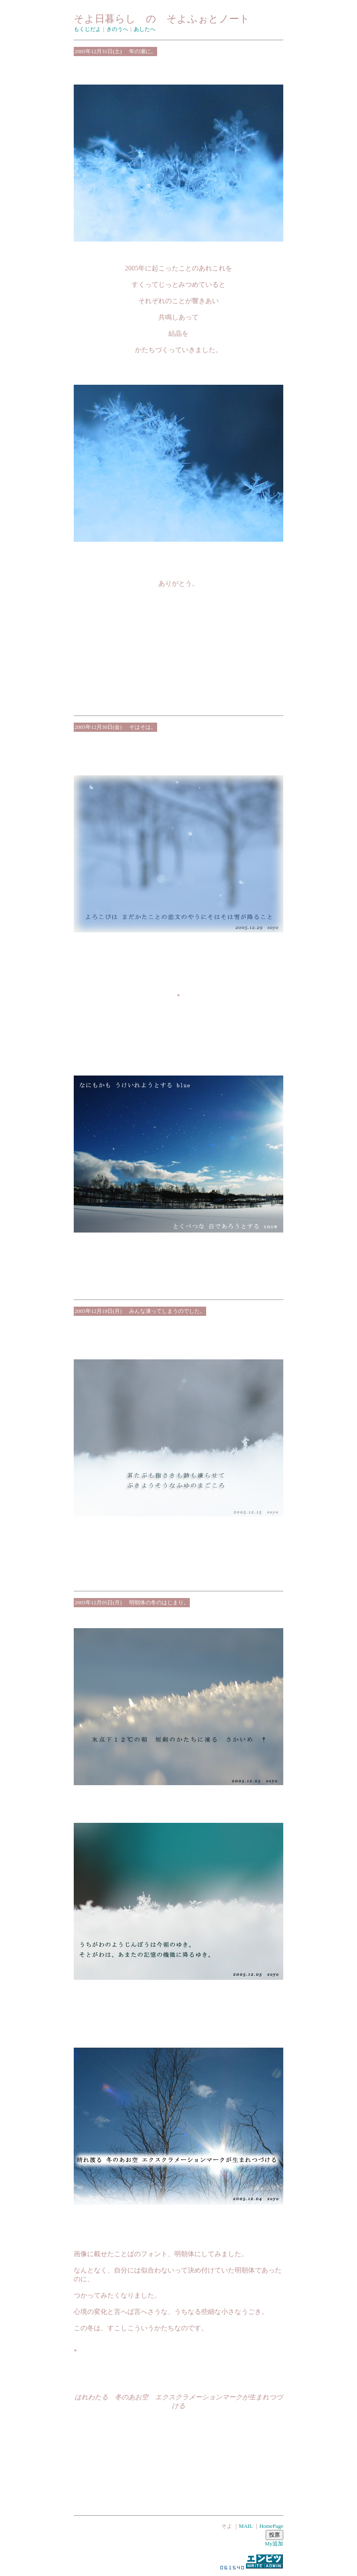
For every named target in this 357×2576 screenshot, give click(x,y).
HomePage (271, 2526)
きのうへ (117, 29)
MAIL (246, 2526)
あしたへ (144, 29)
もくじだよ (87, 29)
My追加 (274, 2543)
